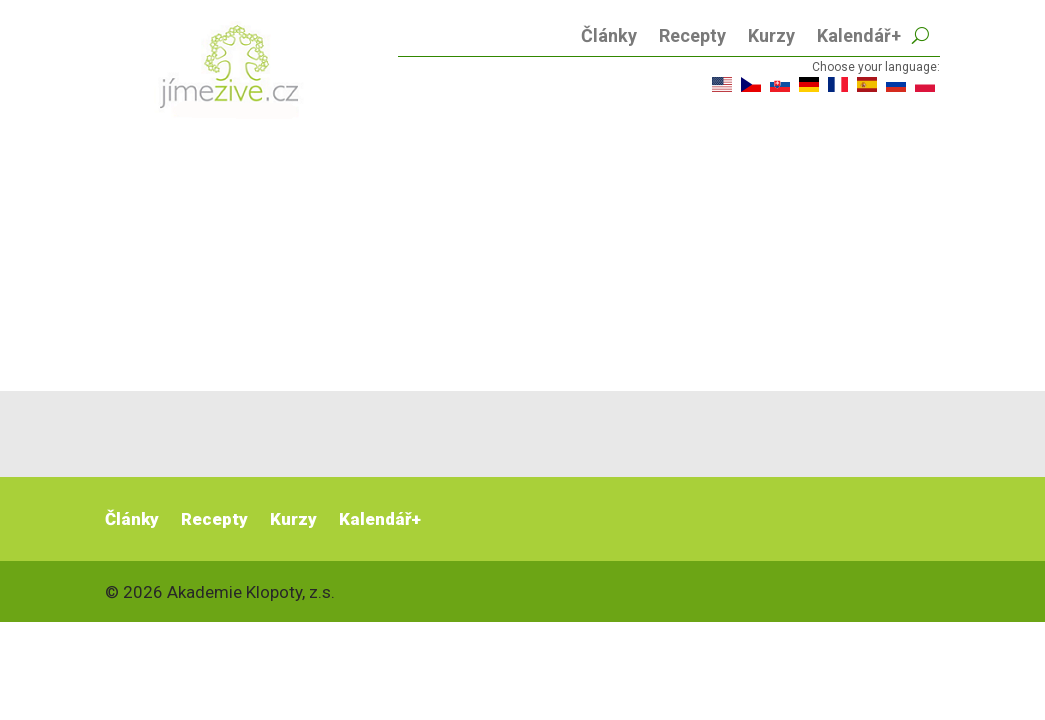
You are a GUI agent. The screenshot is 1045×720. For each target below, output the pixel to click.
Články (609, 37)
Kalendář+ (859, 37)
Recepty (692, 37)
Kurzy (771, 37)
